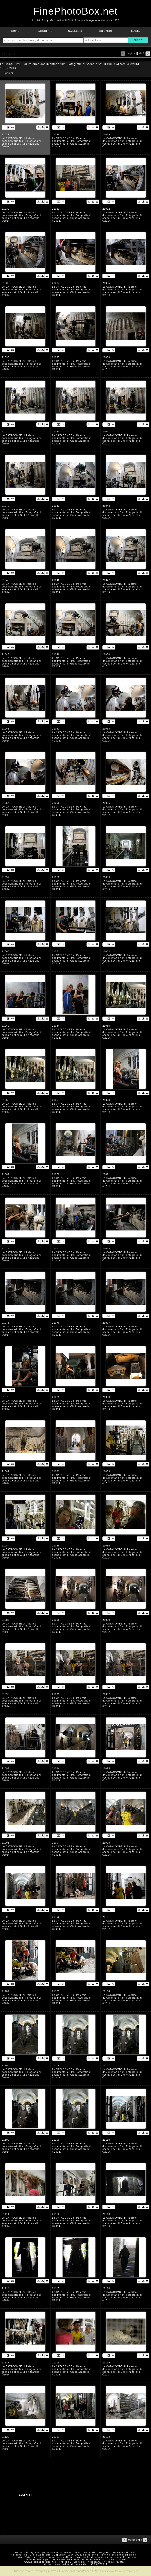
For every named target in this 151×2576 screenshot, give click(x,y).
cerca (138, 40)
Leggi (95, 2570)
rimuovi (118, 2570)
